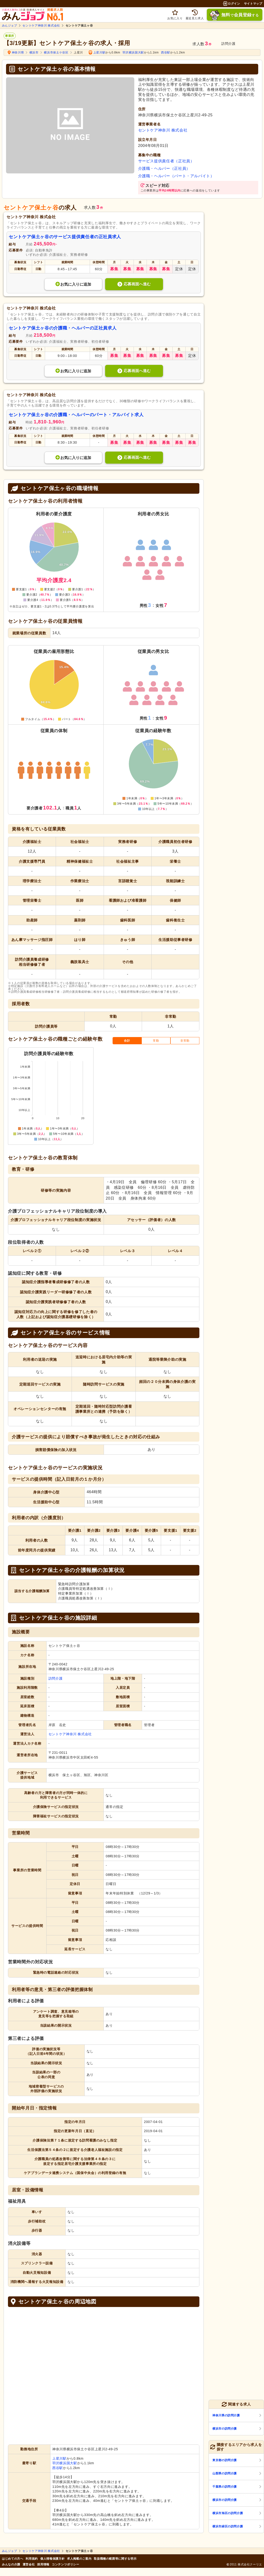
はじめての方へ (12, 2558)
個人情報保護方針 (52, 2558)
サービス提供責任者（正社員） (166, 161)
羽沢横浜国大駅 (133, 52)
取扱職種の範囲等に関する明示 (115, 2558)
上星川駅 (99, 52)
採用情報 (43, 2564)
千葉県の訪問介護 (224, 2486)
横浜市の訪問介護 (224, 2428)
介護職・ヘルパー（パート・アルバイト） (176, 176)
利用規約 (32, 2558)
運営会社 (29, 2564)
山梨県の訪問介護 (224, 2473)
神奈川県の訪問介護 (226, 2415)
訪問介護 (55, 1678)
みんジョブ (9, 25)
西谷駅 (165, 52)
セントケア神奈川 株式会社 (41, 25)
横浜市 (34, 52)
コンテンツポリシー (65, 2564)
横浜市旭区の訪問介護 (227, 2513)
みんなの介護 (11, 2564)
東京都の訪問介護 (224, 2460)
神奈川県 (18, 52)
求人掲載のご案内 (79, 2558)
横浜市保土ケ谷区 (56, 52)
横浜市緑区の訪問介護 (227, 2526)
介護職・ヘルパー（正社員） (164, 168)
